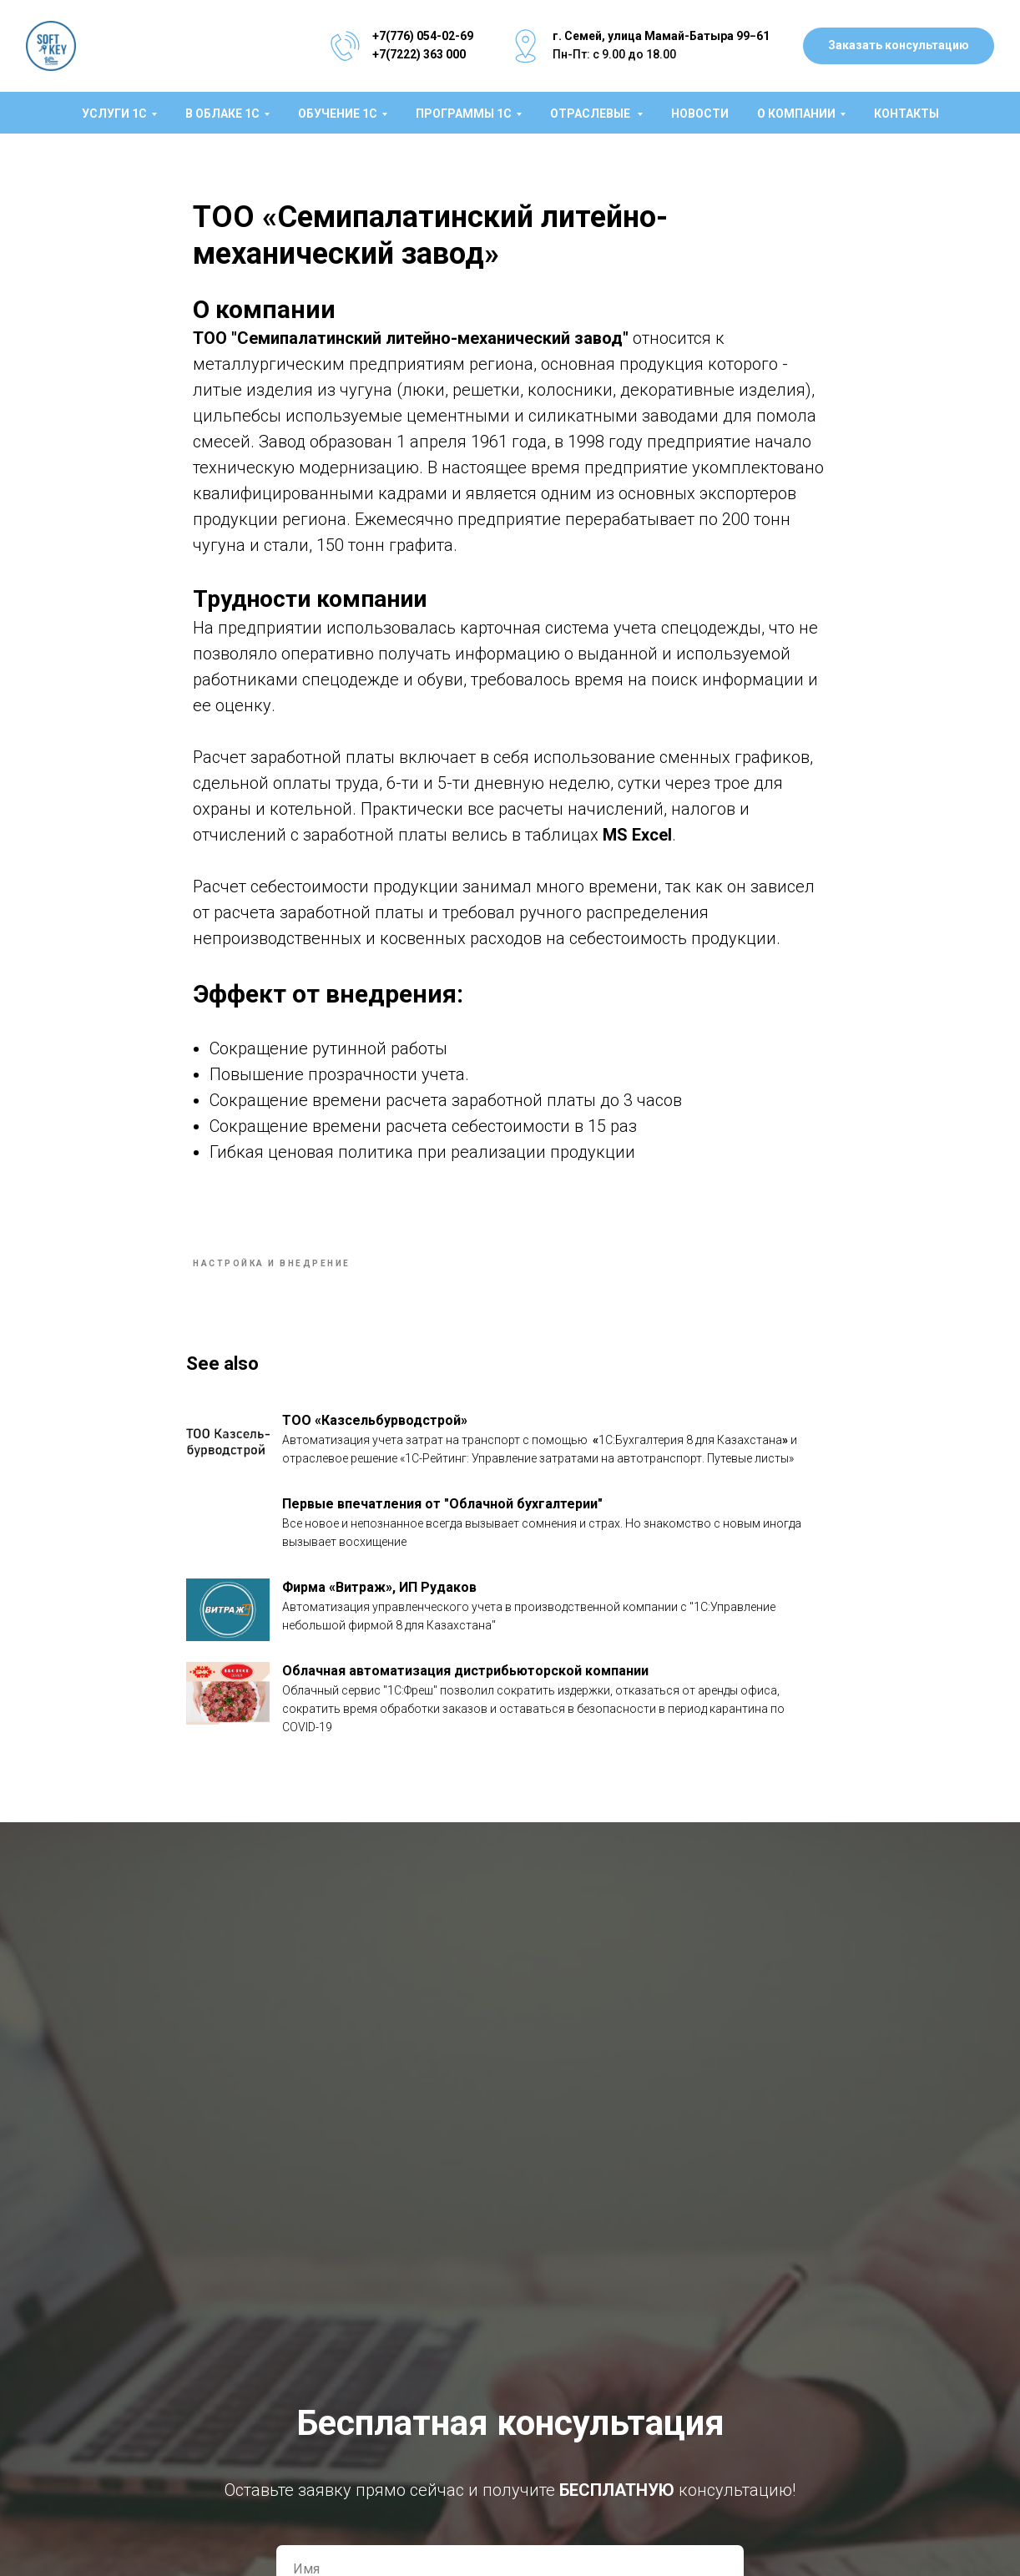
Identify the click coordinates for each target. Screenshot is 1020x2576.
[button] (898, 46)
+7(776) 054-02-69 (422, 36)
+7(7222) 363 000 (419, 54)
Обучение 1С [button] (337, 113)
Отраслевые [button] (591, 113)
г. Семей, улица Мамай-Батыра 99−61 (661, 36)
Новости (700, 113)
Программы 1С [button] (464, 113)
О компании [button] (796, 113)
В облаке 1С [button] (222, 113)
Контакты (906, 113)
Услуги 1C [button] (114, 113)
